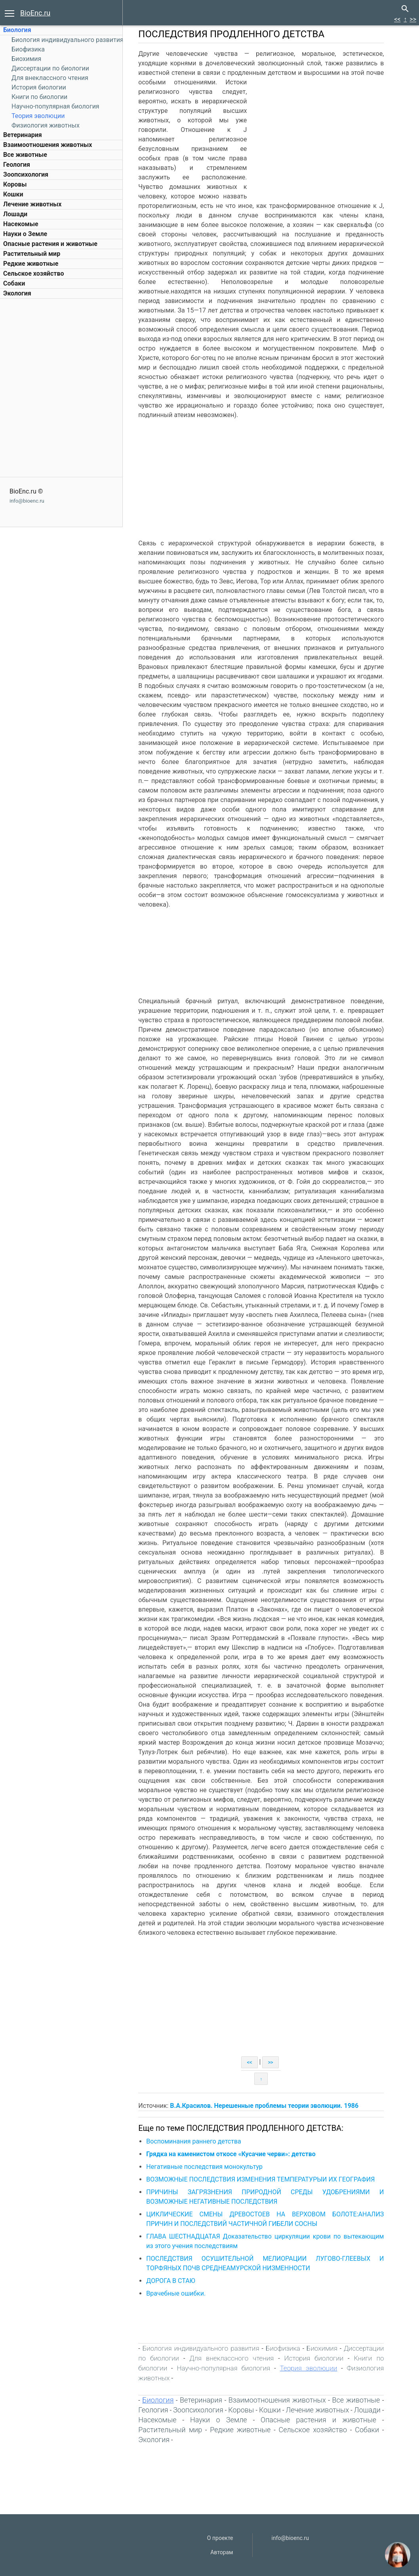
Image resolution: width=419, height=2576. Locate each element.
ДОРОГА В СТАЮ (175, 2280)
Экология (17, 293)
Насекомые (20, 224)
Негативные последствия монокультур (209, 2166)
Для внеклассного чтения (49, 78)
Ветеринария (22, 135)
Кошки (13, 194)
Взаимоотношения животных (47, 145)
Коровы (15, 184)
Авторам (221, 2552)
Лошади (15, 214)
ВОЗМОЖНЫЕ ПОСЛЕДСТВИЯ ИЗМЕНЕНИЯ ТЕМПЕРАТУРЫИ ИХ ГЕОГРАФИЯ (265, 2179)
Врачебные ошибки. (181, 2293)
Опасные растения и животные (50, 244)
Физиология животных (45, 125)
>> (412, 19)
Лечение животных (32, 204)
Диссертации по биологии (50, 68)
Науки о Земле (25, 234)
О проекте (220, 2538)
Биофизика (28, 49)
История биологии (38, 87)
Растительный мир (31, 253)
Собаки (14, 283)
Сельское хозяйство (33, 273)
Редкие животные (30, 263)
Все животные (25, 154)
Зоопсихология (25, 174)
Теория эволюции (38, 116)
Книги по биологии (39, 97)
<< (397, 19)
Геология (16, 164)
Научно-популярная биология (55, 106)
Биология (17, 30)
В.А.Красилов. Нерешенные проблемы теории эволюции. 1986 (269, 2105)
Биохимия (26, 59)
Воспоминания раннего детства (198, 2141)
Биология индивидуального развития (67, 40)
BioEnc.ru (35, 13)
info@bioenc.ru (27, 501)
